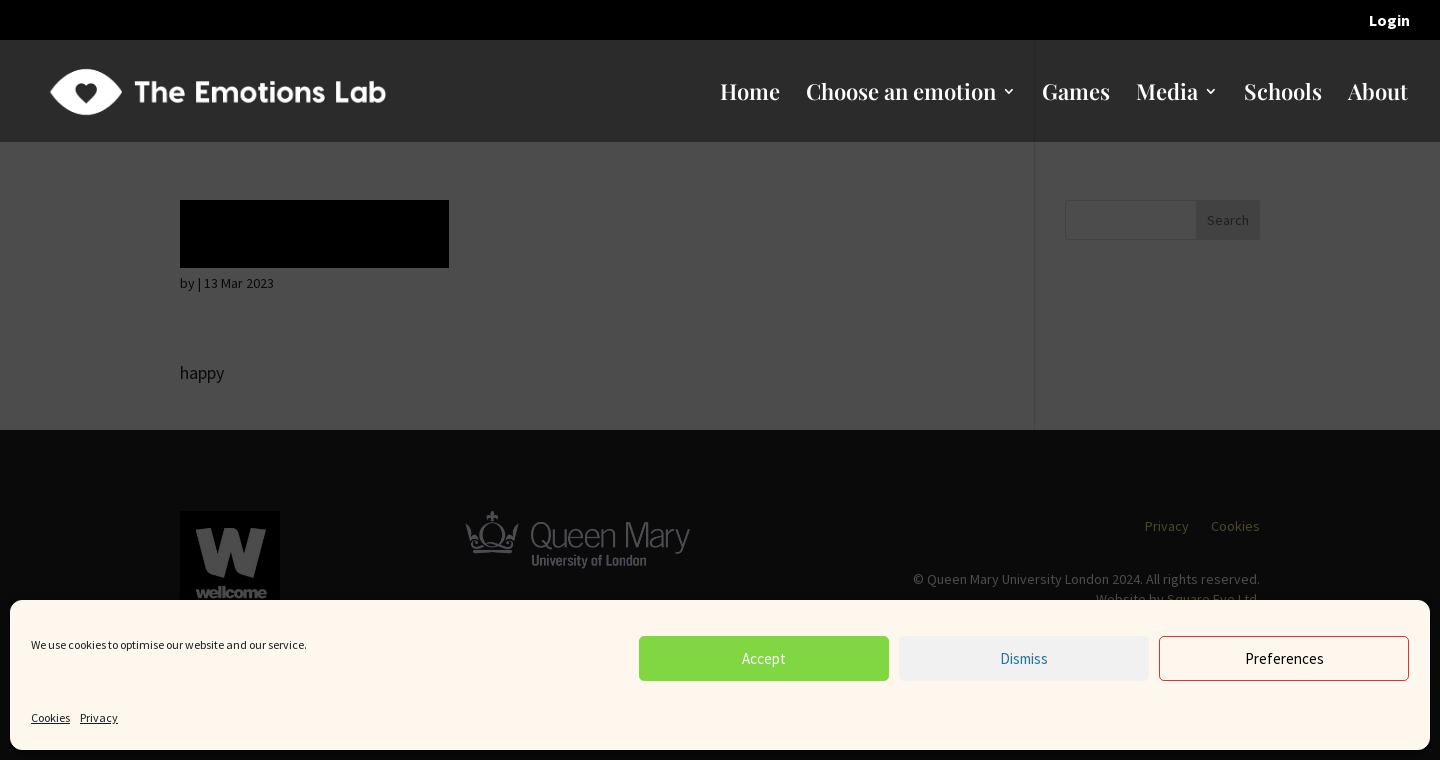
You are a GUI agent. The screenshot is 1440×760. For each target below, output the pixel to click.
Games (1076, 95)
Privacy (99, 717)
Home (750, 95)
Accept (764, 658)
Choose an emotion (901, 95)
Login (1389, 21)
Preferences (1284, 658)
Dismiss (1024, 658)
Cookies (50, 717)
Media (1167, 95)
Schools (1283, 95)
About (1378, 95)
